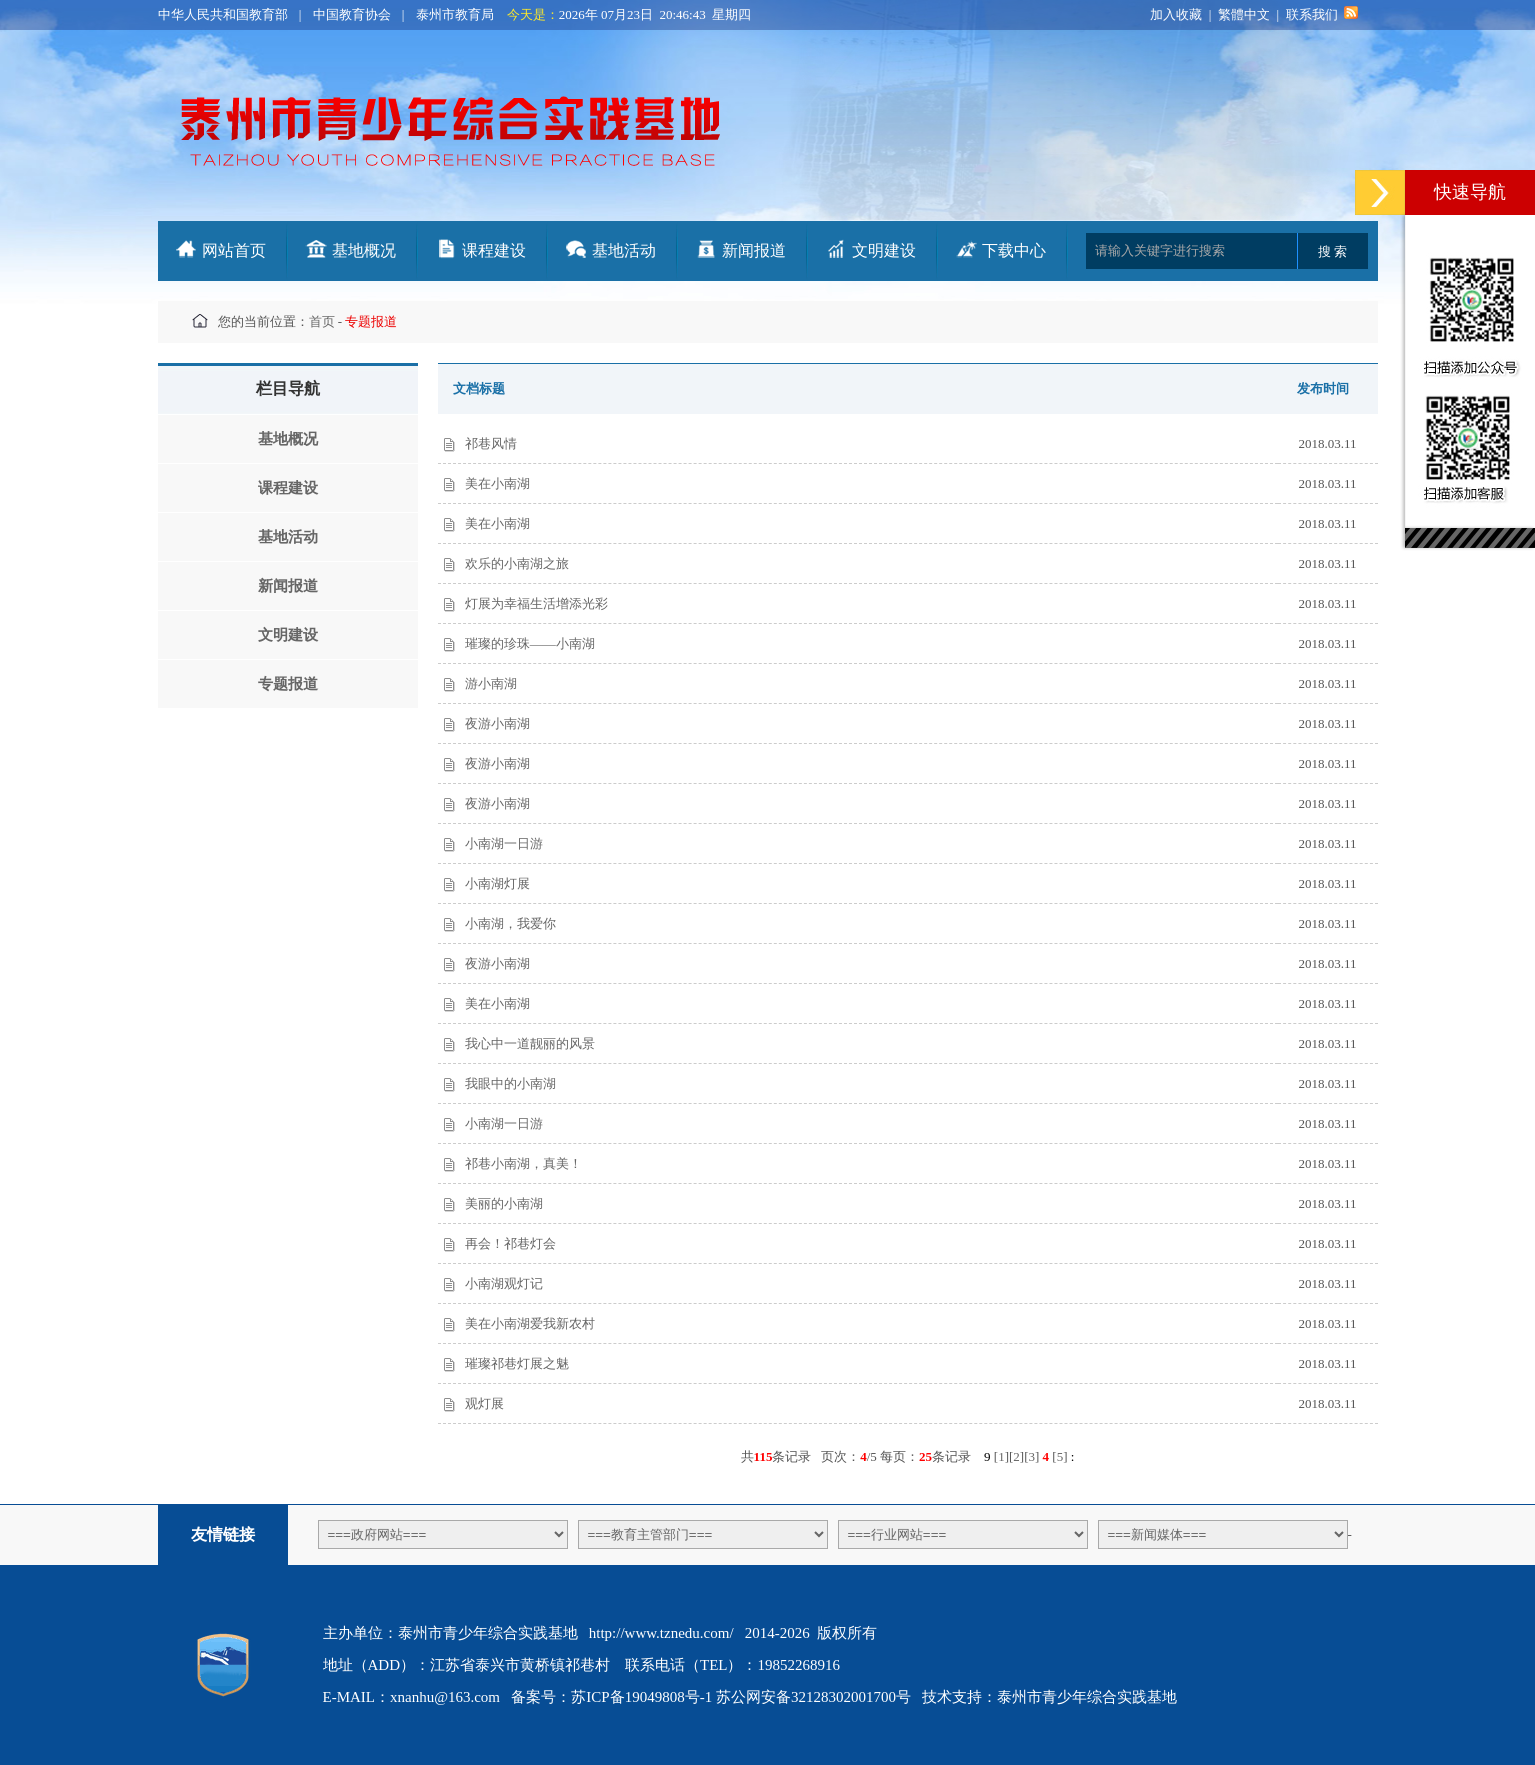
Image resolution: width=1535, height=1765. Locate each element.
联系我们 (1312, 14)
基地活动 (624, 250)
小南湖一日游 (504, 843)
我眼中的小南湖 (510, 1083)
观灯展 (484, 1403)
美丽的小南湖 (504, 1203)
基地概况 (364, 250)
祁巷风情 (491, 443)
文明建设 (884, 250)
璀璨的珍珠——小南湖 (530, 643)
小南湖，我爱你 (510, 923)
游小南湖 (491, 683)
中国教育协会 (352, 14)
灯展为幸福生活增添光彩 (536, 603)
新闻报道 (754, 250)
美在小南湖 (497, 483)
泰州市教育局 (455, 14)
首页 (322, 321)
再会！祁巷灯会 (510, 1243)
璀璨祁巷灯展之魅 (517, 1363)
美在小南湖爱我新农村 (530, 1323)
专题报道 (288, 684)
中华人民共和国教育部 (223, 14)
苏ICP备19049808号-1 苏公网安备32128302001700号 (741, 1697)
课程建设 (494, 250)
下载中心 (1014, 250)
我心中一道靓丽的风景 (530, 1043)
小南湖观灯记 (504, 1283)
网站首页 (234, 250)
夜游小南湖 (497, 723)
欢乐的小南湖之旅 (517, 563)
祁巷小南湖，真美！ (523, 1163)
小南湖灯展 (497, 883)
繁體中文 (1244, 14)
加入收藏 (1176, 14)
